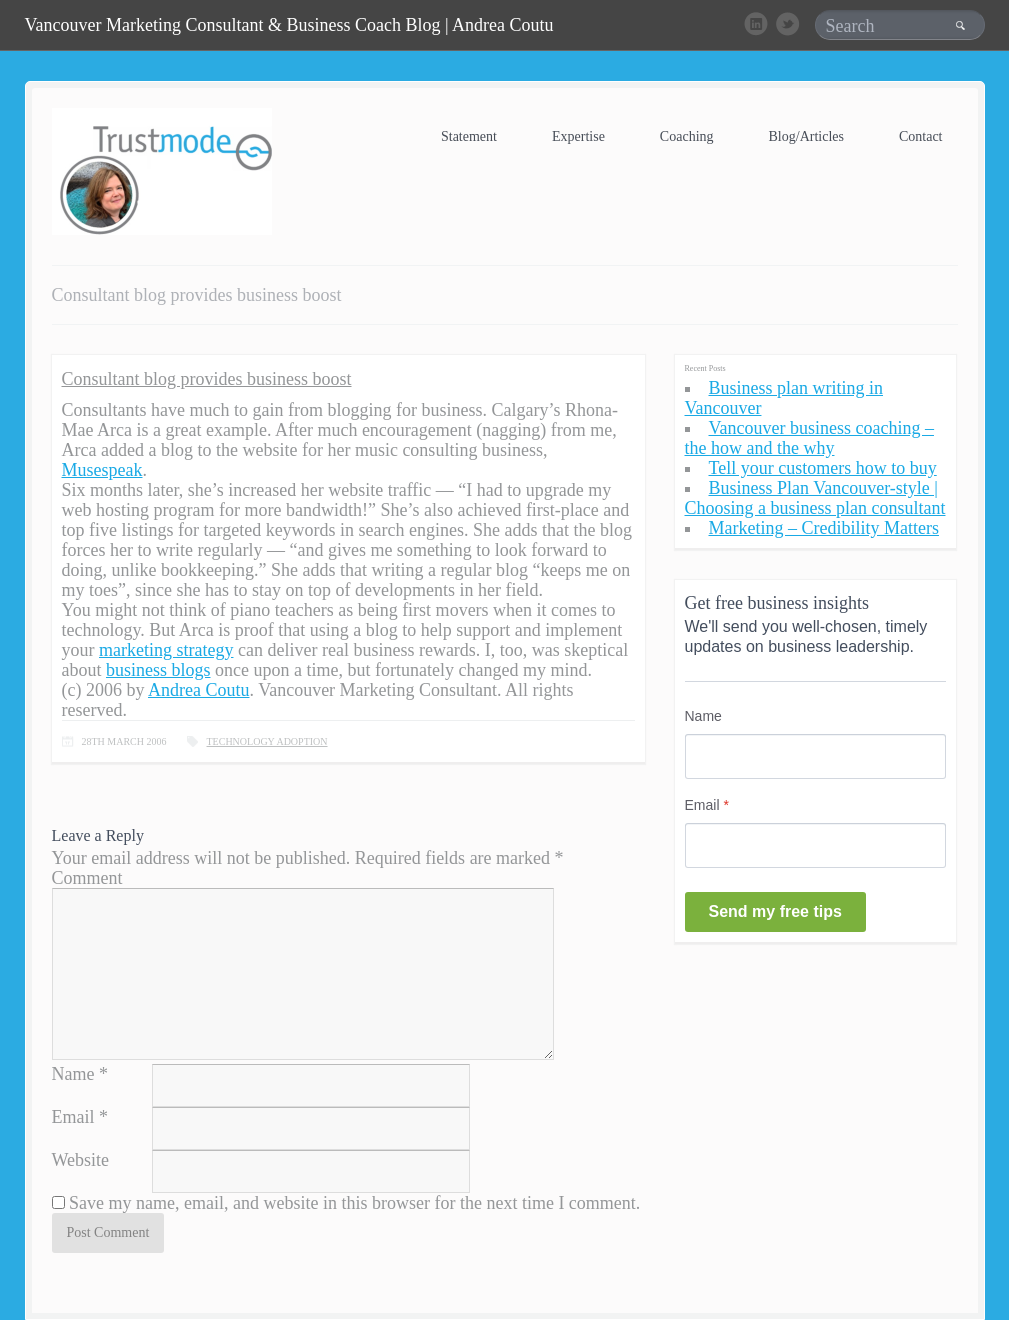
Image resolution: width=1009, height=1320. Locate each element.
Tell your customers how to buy (823, 468)
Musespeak (102, 470)
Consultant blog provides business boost (207, 379)
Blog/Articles (806, 136)
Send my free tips (775, 911)
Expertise (578, 136)
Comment (87, 878)
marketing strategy (166, 650)
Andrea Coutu (198, 690)
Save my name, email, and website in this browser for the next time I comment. (354, 1203)
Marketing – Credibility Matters (824, 528)
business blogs (158, 670)
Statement (469, 136)
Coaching (687, 136)
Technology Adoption (267, 741)
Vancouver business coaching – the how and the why (809, 438)
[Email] (815, 845)
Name (73, 1074)
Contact (921, 136)
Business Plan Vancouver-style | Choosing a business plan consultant (815, 498)
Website (81, 1160)
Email (73, 1117)
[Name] (815, 756)
